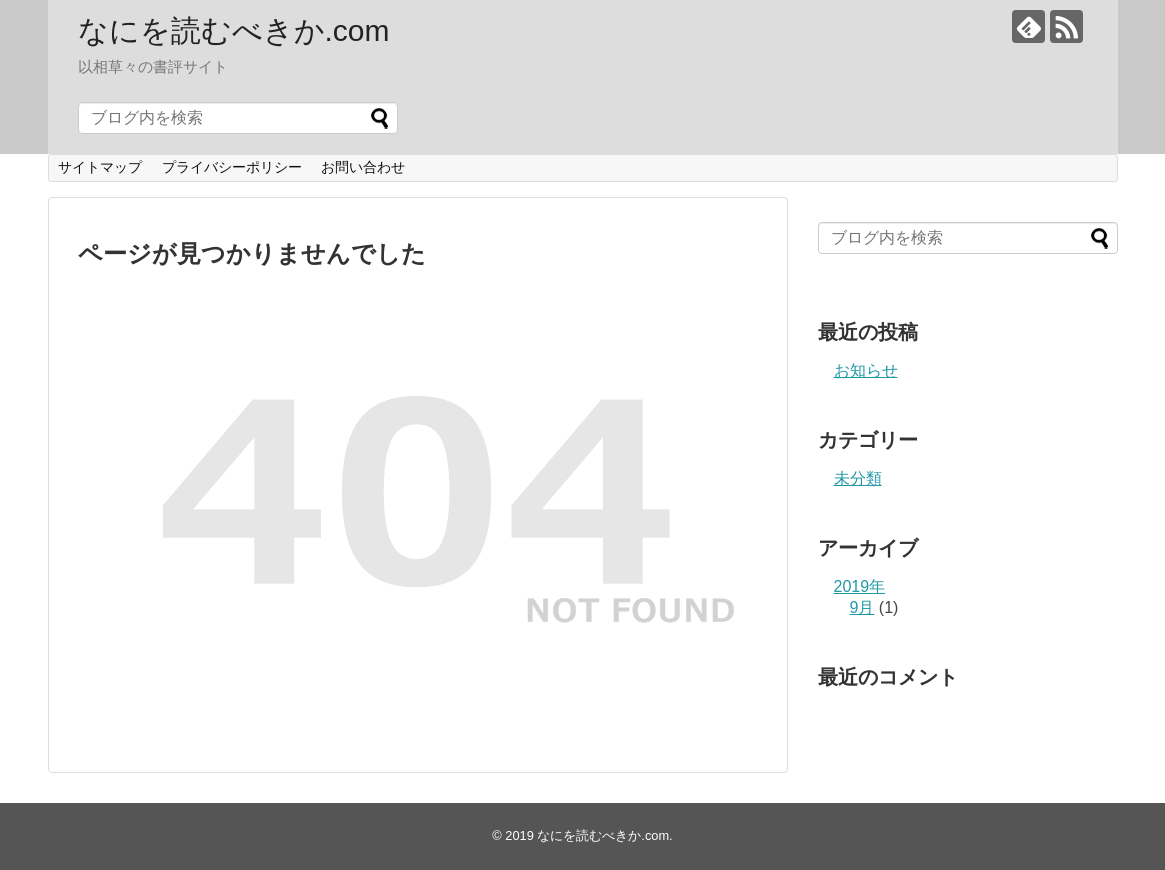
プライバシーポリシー (232, 167)
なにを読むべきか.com (234, 30)
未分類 (858, 478)
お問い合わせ (363, 167)
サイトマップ (100, 167)
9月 (862, 607)
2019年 (860, 586)
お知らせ (866, 370)
